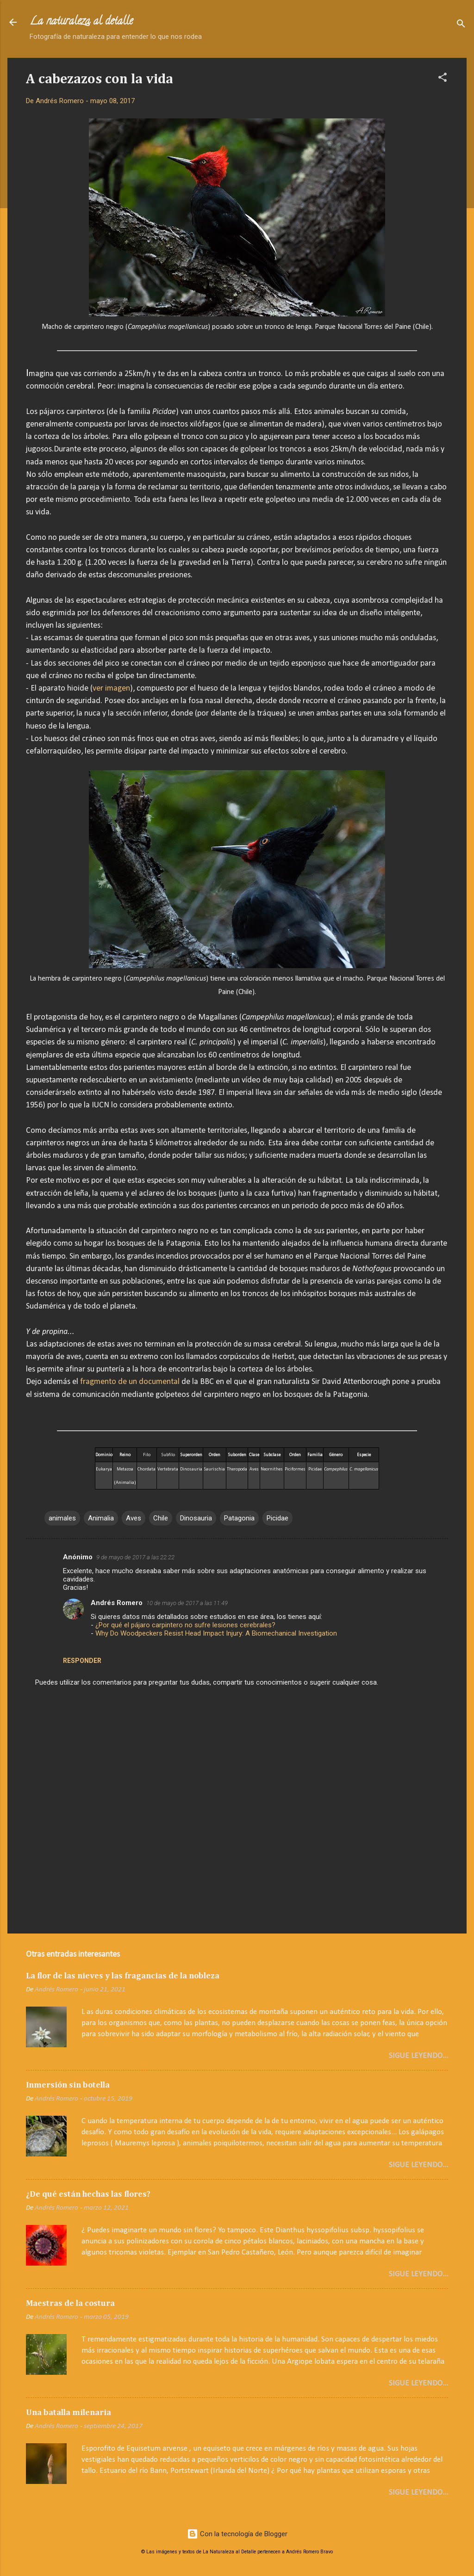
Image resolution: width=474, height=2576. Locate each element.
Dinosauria (196, 1518)
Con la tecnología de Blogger (237, 2534)
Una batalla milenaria (68, 2413)
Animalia (101, 1518)
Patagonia (239, 1518)
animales (62, 1518)
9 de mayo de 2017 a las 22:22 (135, 1557)
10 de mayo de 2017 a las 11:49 (187, 1603)
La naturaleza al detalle (81, 22)
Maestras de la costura (70, 2303)
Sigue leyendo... (418, 2056)
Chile (160, 1518)
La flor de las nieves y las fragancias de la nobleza (122, 1976)
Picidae (277, 1518)
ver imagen (111, 688)
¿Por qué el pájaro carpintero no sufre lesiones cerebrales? (185, 1625)
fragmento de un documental (130, 1382)
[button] (442, 79)
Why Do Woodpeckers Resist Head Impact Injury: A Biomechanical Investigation (216, 1633)
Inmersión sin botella (68, 2085)
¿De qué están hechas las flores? (88, 2194)
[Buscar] (461, 25)
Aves (133, 1518)
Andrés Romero (117, 1603)
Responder (82, 1660)
